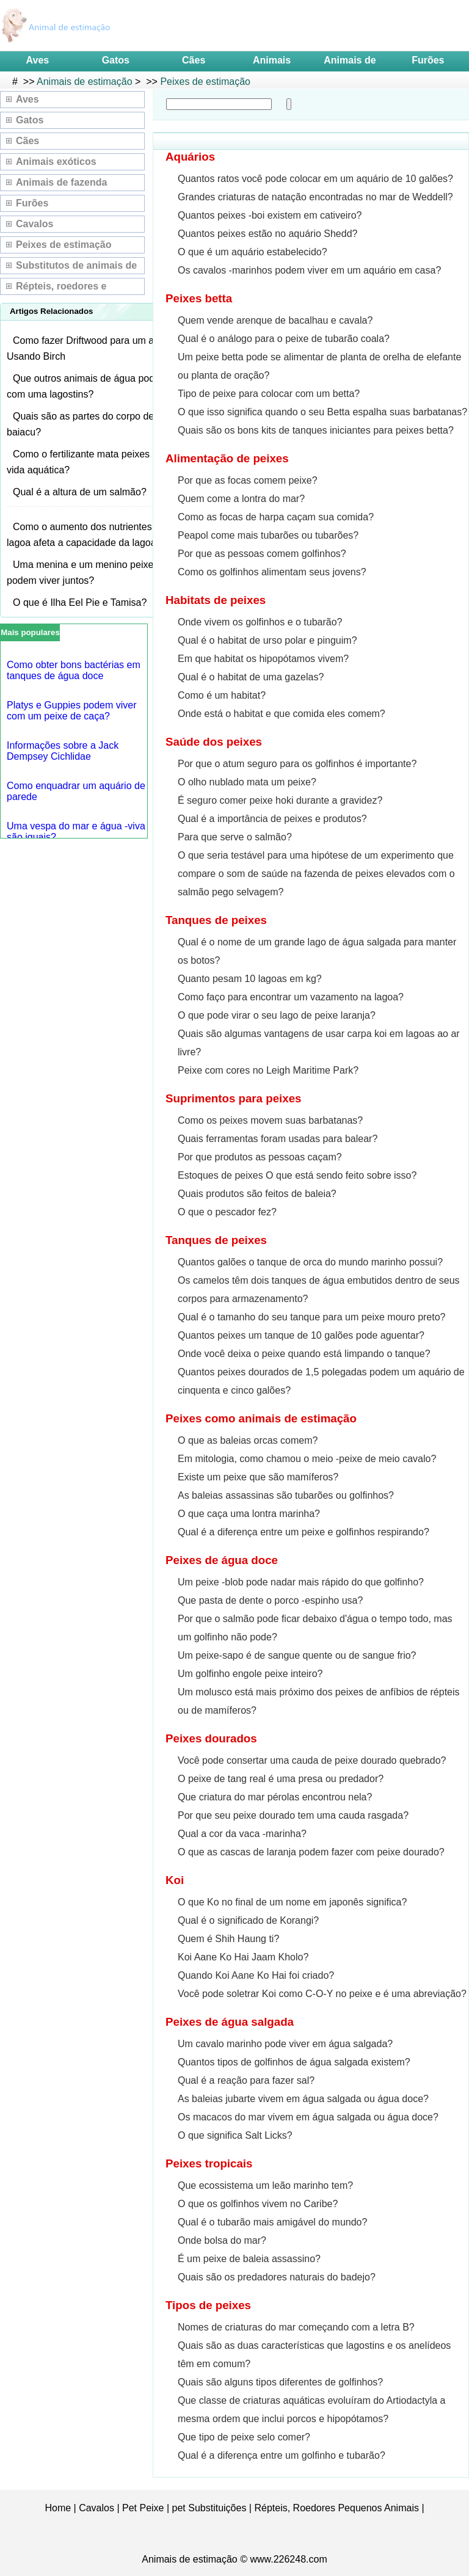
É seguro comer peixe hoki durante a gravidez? (280, 800)
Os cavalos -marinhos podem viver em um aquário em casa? (309, 270)
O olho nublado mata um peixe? (247, 782)
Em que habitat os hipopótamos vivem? (263, 658)
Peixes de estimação (205, 81)
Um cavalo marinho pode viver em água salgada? (285, 2044)
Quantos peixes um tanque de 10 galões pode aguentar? (301, 1335)
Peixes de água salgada (229, 2021)
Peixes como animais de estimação (261, 1418)
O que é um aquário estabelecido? (252, 252)
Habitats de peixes (215, 600)
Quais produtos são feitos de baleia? (257, 1193)
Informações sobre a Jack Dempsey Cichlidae (62, 751)
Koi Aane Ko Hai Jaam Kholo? (243, 1957)
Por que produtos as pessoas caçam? (260, 1157)
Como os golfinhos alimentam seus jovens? (272, 572)
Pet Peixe (143, 2508)
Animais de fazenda (61, 182)
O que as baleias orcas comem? (248, 1440)
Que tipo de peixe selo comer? (244, 2437)
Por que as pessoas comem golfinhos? (262, 553)
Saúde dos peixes (213, 741)
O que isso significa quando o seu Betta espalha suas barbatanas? (322, 412)
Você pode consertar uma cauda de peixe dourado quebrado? (312, 1760)
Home (58, 2508)
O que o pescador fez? (227, 1212)
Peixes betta (198, 298)
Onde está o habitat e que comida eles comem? (281, 713)
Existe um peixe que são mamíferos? (258, 1477)
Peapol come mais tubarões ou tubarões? (268, 535)
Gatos (115, 60)
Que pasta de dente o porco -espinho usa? (270, 1600)
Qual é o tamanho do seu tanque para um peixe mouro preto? (312, 1317)
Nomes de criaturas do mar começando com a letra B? (296, 2327)
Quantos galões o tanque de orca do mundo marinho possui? (310, 1262)
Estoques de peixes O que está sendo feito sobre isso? (297, 1175)
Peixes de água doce (221, 1560)
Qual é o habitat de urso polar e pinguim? (267, 640)
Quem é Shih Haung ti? (228, 1939)
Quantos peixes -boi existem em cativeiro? (270, 215)
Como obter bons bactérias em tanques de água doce (73, 670)
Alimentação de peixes (227, 458)
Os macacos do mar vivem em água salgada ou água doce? (308, 2117)
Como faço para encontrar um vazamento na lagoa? (291, 997)
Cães (193, 60)
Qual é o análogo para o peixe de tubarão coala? (284, 338)
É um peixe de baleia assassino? (249, 2259)
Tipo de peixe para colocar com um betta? (269, 393)
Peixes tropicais (208, 2163)
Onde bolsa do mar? (222, 2240)
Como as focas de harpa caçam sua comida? (276, 517)
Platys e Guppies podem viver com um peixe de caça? (72, 710)
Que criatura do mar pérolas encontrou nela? (275, 1797)
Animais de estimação (85, 81)
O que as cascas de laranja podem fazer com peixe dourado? (311, 1852)
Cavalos (34, 224)
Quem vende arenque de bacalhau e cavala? (275, 320)
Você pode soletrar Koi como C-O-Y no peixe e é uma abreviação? (322, 1993)
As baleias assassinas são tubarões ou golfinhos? (286, 1495)
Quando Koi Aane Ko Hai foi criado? (256, 1975)
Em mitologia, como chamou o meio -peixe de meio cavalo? (307, 1459)
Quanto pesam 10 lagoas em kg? (250, 978)
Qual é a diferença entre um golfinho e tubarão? (281, 2455)
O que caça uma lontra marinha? (249, 1513)
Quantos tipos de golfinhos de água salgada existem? (294, 2062)
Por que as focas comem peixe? (248, 480)
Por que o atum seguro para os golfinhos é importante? (297, 764)
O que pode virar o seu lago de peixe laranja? (277, 1015)
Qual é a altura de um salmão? (80, 492)
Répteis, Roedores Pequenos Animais (336, 2508)
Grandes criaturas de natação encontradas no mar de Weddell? (315, 197)
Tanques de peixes (216, 920)
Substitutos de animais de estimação (76, 267)
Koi (174, 1880)
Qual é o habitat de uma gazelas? (251, 677)
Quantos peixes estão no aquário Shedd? (267, 233)
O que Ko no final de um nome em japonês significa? (292, 1902)
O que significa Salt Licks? (235, 2135)
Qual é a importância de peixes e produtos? (272, 818)
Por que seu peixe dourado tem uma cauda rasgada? (293, 1815)
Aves (37, 60)
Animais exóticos (56, 161)
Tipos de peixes (208, 2305)
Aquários (190, 156)
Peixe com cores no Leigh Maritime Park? (268, 1070)
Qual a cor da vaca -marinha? (242, 1833)
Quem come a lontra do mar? (241, 498)
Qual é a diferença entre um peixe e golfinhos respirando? (303, 1532)
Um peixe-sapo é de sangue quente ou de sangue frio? (297, 1655)
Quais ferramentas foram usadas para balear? (277, 1138)
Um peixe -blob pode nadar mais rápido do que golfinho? (301, 1582)
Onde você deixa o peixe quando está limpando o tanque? (304, 1353)
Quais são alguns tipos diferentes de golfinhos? (280, 2382)
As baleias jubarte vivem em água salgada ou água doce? (303, 2099)
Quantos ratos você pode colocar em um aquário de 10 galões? (315, 178)
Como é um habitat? (222, 695)
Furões (428, 60)
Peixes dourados (211, 1738)
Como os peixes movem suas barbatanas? (270, 1120)
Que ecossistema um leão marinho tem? (265, 2185)
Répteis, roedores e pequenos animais (61, 288)
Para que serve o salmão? (235, 837)
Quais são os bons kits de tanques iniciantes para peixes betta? (316, 430)
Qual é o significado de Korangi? (248, 1920)
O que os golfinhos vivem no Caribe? (258, 2204)
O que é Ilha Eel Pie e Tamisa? (80, 602)
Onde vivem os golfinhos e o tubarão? (260, 622)
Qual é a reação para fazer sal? (246, 2080)
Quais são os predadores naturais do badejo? (277, 2277)
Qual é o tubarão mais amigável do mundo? (272, 2222)
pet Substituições (209, 2508)
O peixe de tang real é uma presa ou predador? (281, 1779)
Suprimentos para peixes (233, 1098)
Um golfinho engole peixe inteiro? (250, 1673)
